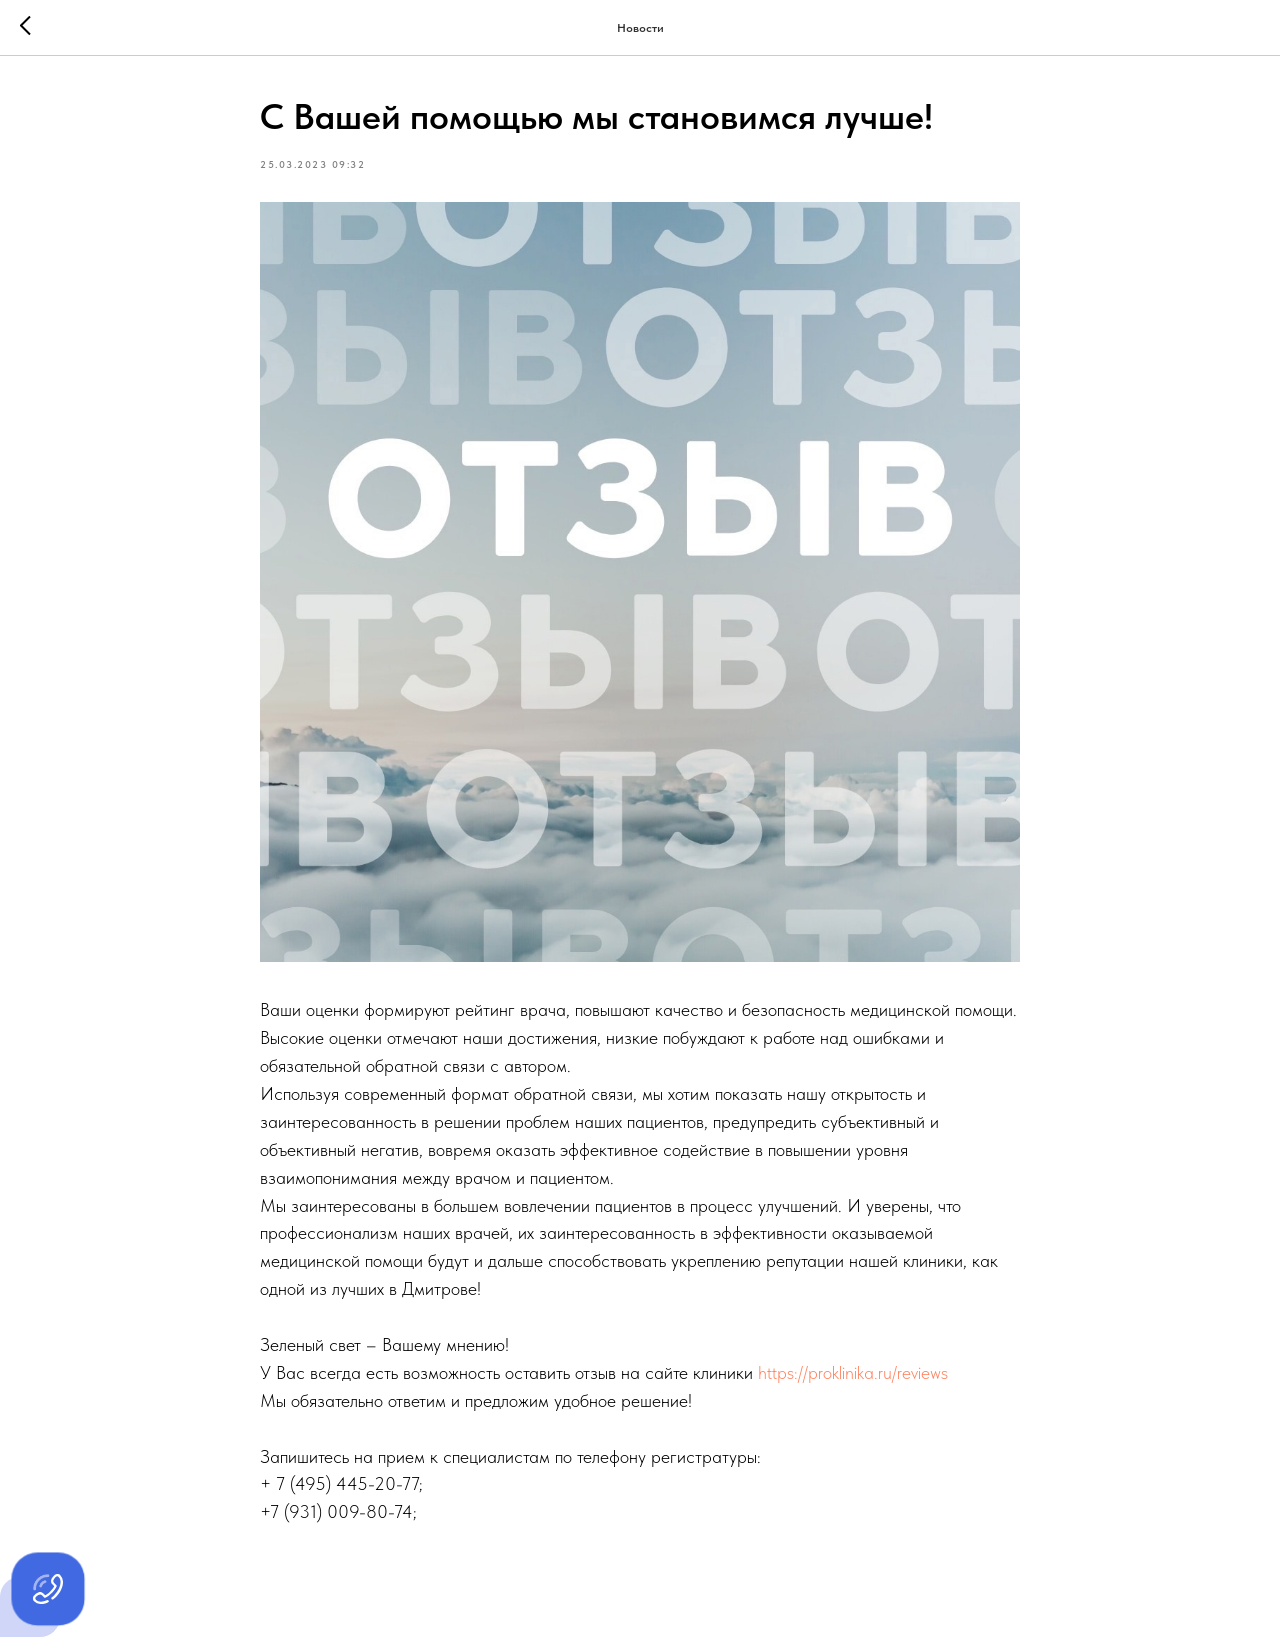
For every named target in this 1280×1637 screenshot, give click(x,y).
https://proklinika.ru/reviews (853, 1372)
